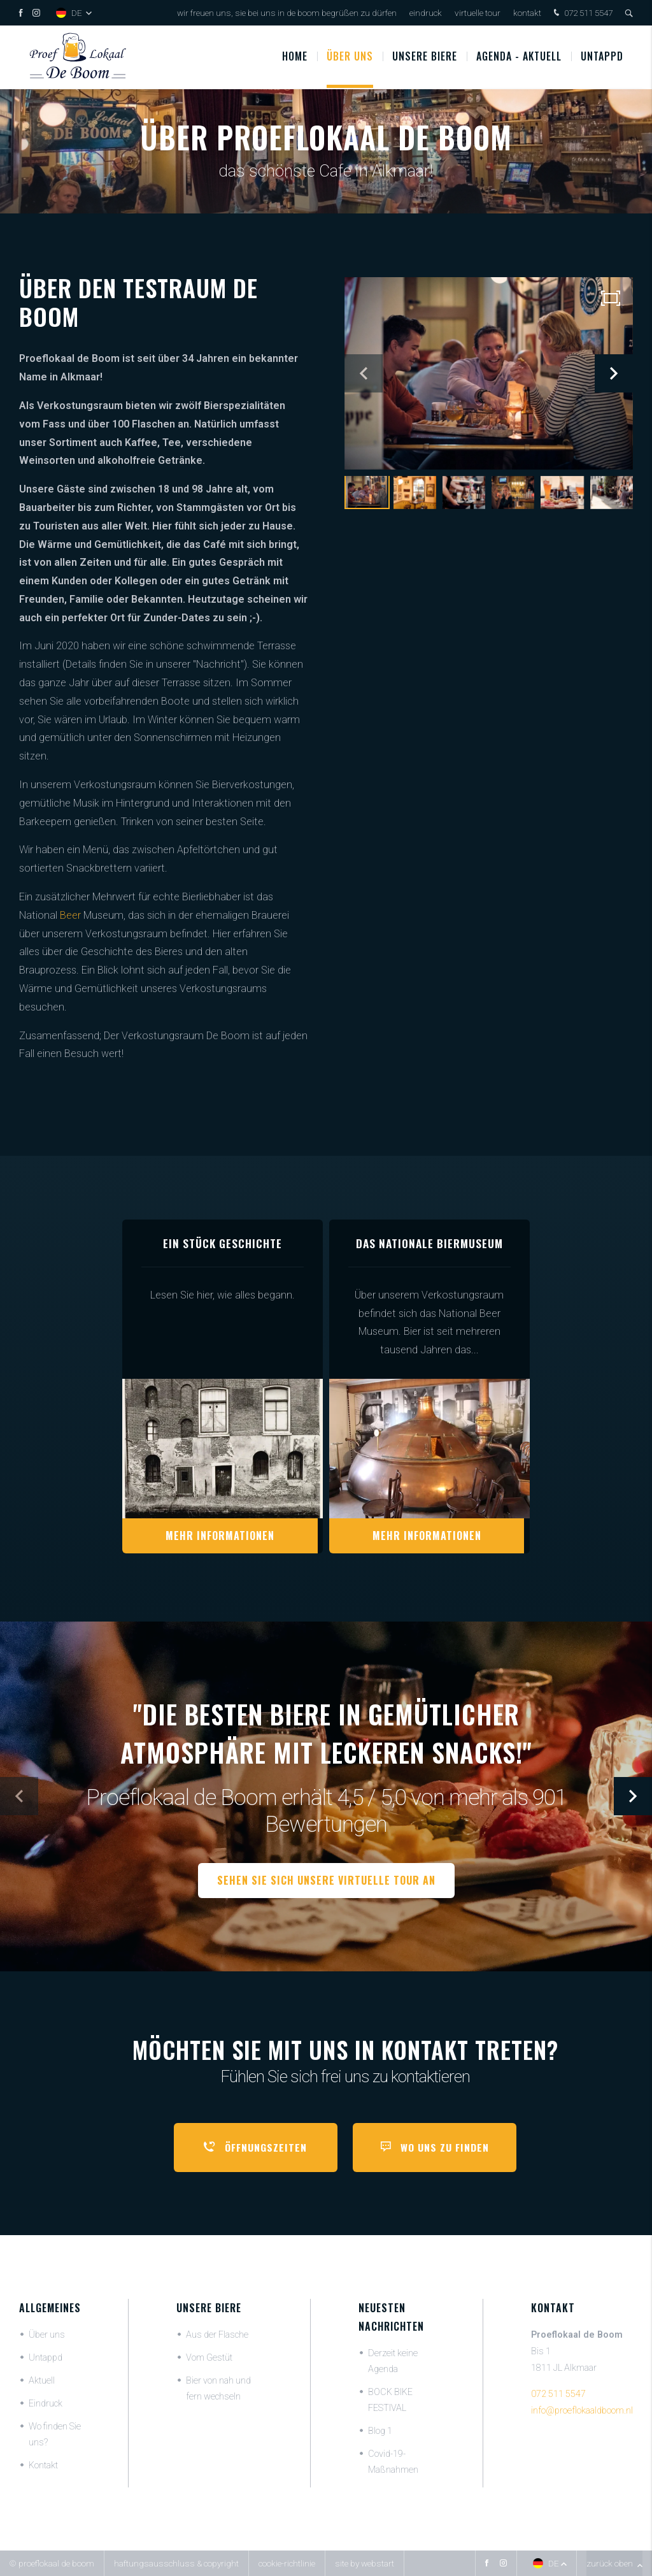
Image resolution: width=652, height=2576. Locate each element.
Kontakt (527, 13)
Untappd (602, 57)
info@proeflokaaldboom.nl (582, 2410)
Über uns (350, 57)
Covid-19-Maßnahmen (393, 2462)
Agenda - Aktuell (519, 57)
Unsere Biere (208, 2308)
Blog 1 (380, 2431)
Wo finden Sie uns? (55, 2434)
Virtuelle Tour (477, 13)
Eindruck (425, 13)
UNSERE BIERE (424, 57)
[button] (614, 373)
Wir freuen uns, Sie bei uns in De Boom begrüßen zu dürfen (287, 13)
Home (295, 57)
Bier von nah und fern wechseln (218, 2388)
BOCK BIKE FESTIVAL (390, 2400)
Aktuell (42, 2380)
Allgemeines (50, 2308)
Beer (70, 915)
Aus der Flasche (217, 2335)
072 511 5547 (582, 13)
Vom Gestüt (209, 2358)
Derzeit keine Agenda (393, 2361)
